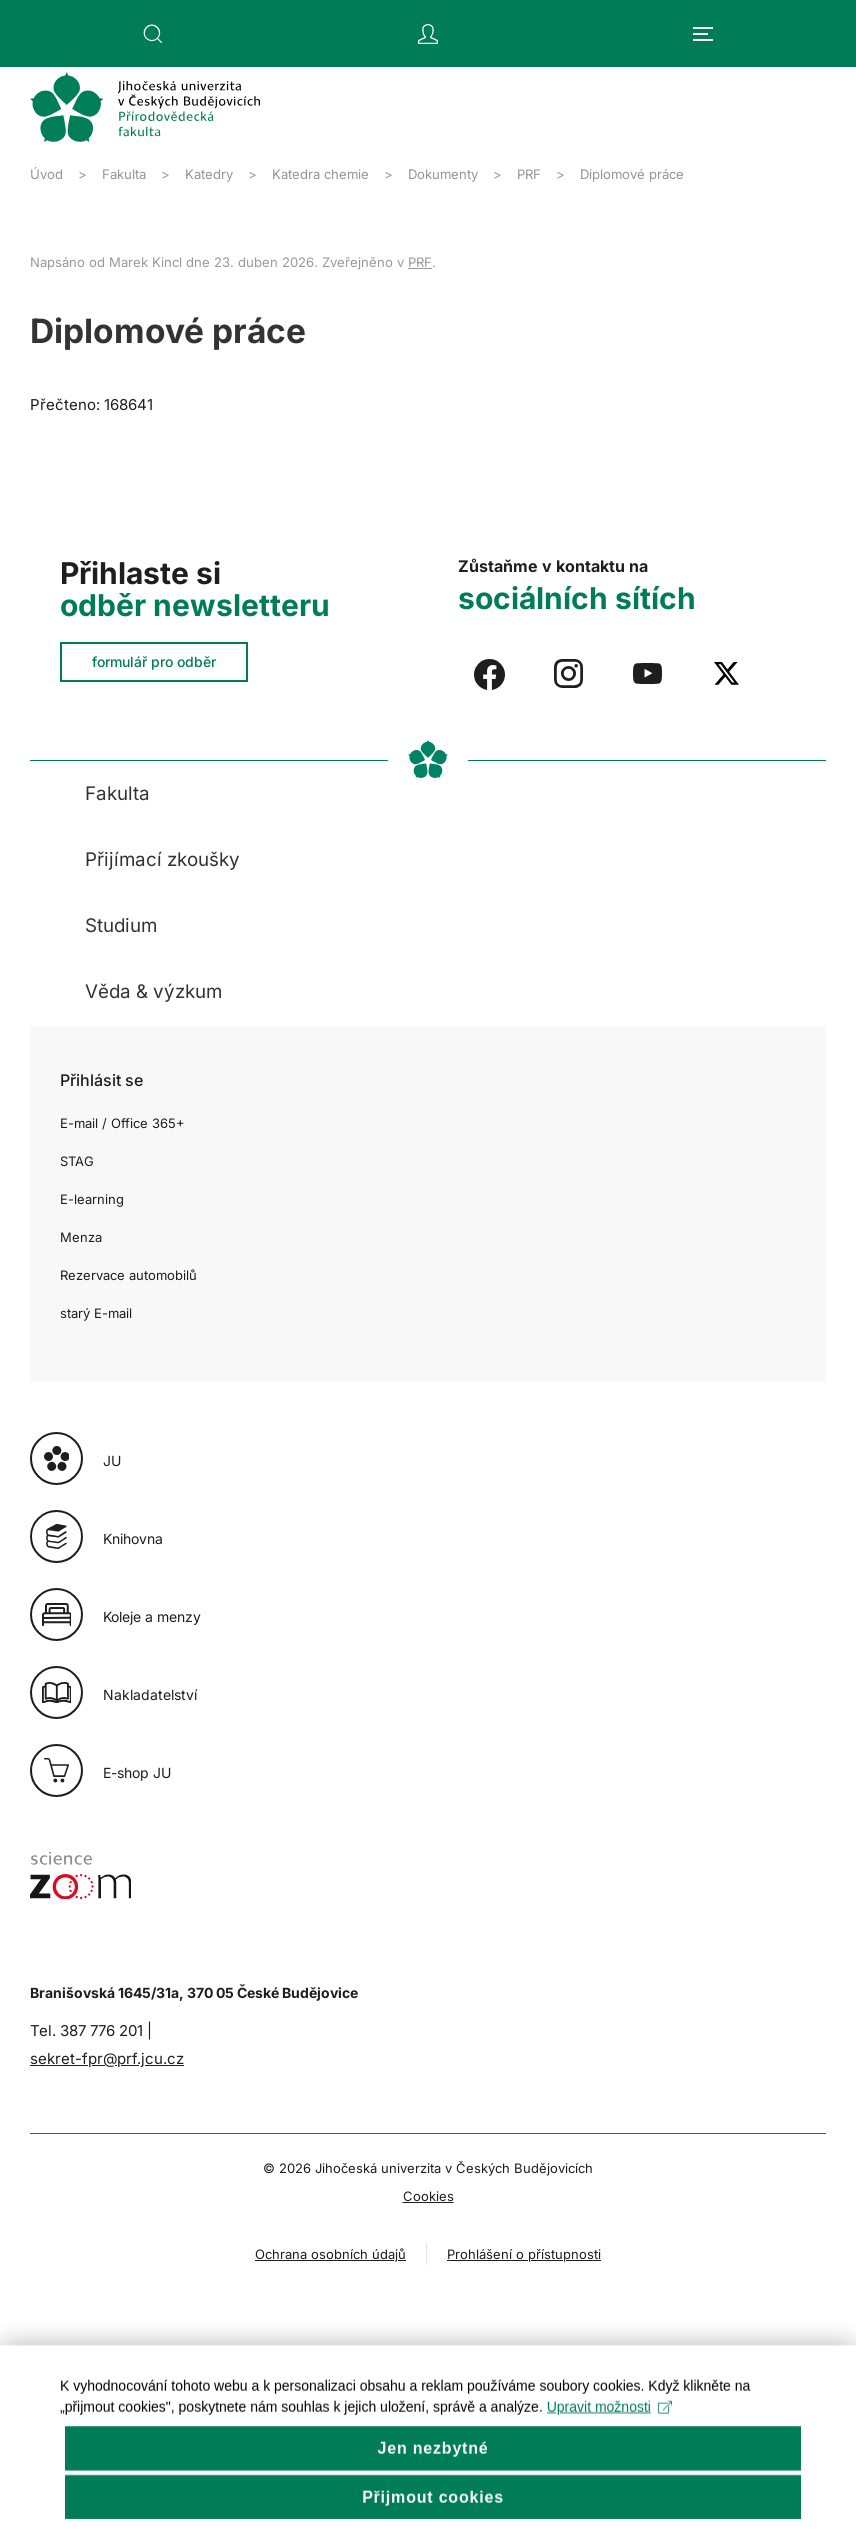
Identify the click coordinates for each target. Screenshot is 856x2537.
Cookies (428, 2196)
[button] (153, 34)
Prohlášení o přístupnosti (524, 2254)
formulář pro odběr (154, 661)
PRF (420, 262)
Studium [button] (121, 925)
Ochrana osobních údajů (330, 2254)
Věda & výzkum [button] (153, 991)
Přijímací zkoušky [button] (162, 859)
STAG (77, 1161)
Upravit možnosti (609, 2433)
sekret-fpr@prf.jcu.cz (107, 2058)
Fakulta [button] (117, 793)
